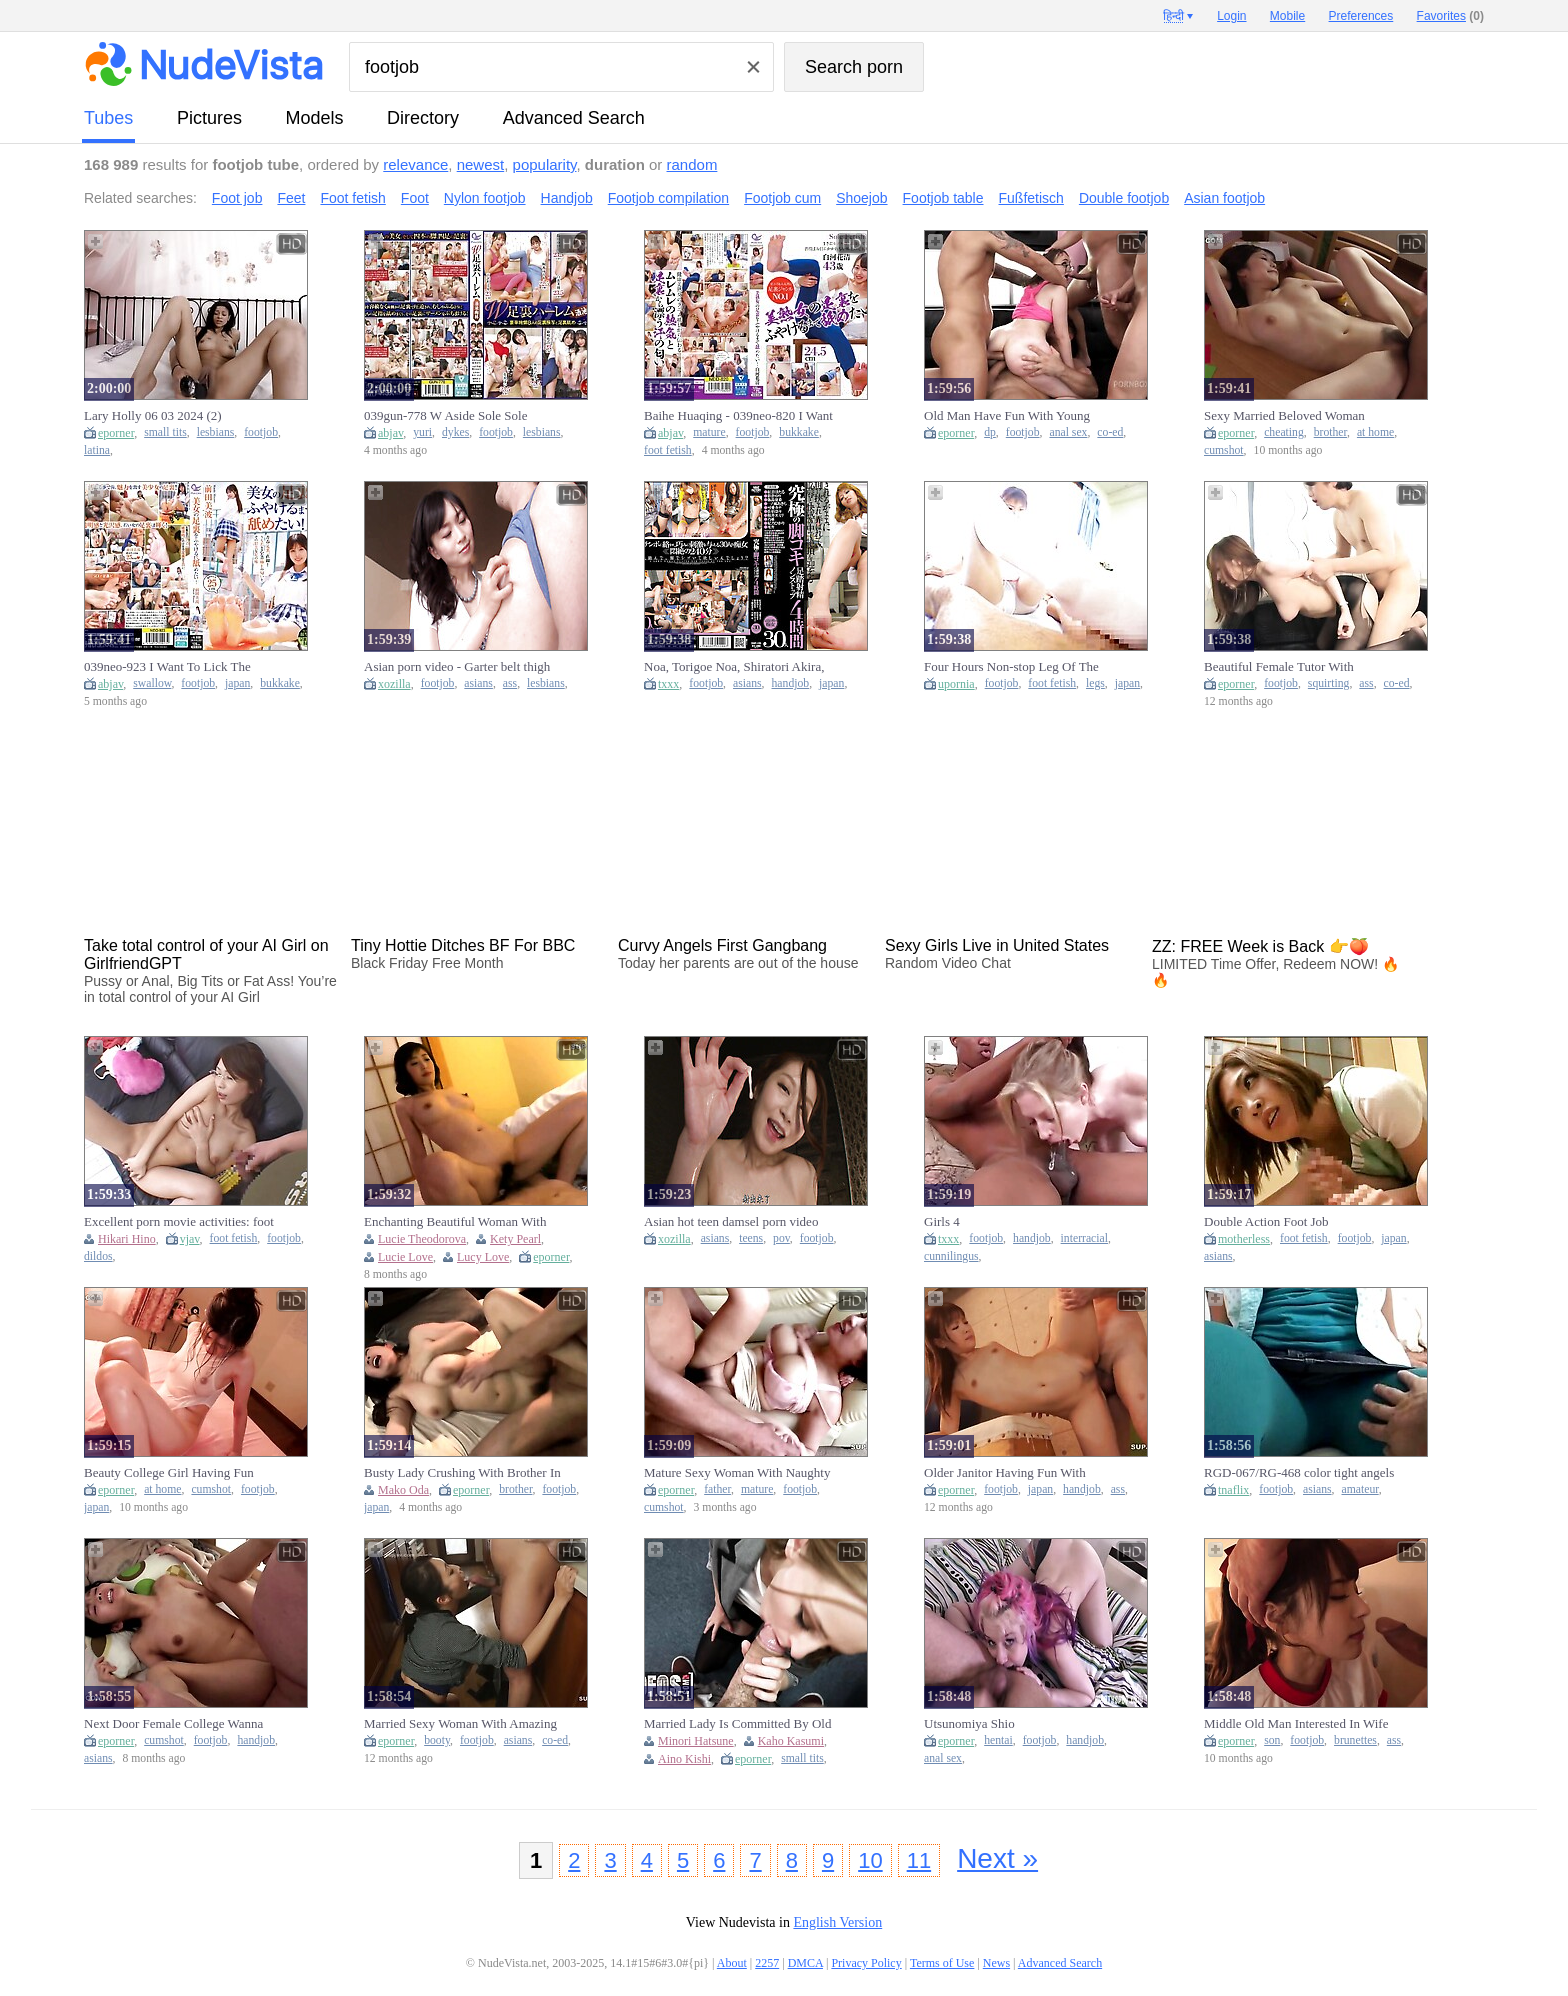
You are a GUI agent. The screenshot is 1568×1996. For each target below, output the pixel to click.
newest (481, 164)
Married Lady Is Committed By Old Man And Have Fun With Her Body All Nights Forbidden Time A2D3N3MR (737, 1724)
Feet (291, 198)
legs (1095, 683)
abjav (390, 433)
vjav (190, 1239)
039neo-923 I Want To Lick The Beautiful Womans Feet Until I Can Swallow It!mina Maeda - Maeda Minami (176, 667)
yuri (422, 432)
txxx (668, 684)
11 (919, 1860)
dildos (98, 1256)
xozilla (394, 684)
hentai (998, 1740)
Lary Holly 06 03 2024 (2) (153, 415)
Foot (415, 198)
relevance (415, 164)
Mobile (1287, 16)
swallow (152, 683)
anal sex (1068, 432)
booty (437, 1740)
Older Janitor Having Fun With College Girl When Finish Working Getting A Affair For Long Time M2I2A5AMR (1015, 1473)
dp (990, 432)
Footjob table (943, 198)
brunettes (1355, 1740)
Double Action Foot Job (1266, 1221)
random (692, 164)
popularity (545, 164)
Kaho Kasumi (791, 1741)
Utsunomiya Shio (969, 1723)
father (717, 1489)
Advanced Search (574, 118)
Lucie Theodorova (422, 1239)
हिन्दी (1173, 16)
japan (237, 683)
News (996, 1963)
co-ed (1110, 432)
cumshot (1224, 450)
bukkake (799, 432)
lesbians (216, 432)
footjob (261, 432)
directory (423, 118)
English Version (837, 1922)
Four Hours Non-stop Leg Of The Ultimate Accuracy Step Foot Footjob (1021, 667)
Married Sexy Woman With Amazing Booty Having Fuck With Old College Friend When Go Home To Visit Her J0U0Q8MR (460, 1724)
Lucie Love (405, 1257)
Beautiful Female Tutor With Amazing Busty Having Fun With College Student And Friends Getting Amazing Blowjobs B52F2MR (1300, 667)
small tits (165, 432)
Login (1231, 16)
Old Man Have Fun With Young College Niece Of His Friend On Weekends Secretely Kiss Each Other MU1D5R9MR (1020, 416)
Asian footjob (1224, 198)
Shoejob (861, 198)
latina (97, 450)
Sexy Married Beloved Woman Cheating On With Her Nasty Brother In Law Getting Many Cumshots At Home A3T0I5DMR (1301, 416)
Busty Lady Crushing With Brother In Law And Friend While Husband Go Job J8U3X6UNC (462, 1473)
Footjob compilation (668, 198)
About (732, 1963)
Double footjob (1124, 198)
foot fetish (668, 450)
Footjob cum (782, 198)
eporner (116, 433)
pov (781, 1238)
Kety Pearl (515, 1239)
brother (1330, 432)
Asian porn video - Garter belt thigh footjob (457, 667)
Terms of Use (942, 1963)
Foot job (237, 198)
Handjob (567, 198)
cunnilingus (951, 1256)
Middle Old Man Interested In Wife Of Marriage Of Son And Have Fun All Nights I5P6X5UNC (1296, 1724)
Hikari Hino (127, 1239)
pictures (209, 118)
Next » (997, 1858)
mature (709, 432)
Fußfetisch (1031, 198)
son (1272, 1740)
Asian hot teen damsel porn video (731, 1221)
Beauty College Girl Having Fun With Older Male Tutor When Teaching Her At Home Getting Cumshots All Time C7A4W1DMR (176, 1473)
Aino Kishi (684, 1759)
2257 (767, 1963)
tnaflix (1233, 1490)
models (315, 118)
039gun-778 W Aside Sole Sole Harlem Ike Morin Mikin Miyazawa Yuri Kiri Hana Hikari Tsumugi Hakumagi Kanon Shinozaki (457, 416)
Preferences (1361, 16)
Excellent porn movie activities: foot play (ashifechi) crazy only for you (179, 1222)
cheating (1284, 432)
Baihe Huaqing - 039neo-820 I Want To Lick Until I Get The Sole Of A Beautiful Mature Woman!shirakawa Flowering (738, 416)
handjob (791, 683)
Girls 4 (942, 1221)
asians (478, 683)
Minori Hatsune (696, 1741)
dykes (455, 432)
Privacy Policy (866, 1963)
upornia (956, 684)
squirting (1329, 683)
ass (510, 683)
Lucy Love (483, 1257)
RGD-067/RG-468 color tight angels (1299, 1472)
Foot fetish (352, 198)
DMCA (805, 1963)
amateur (1360, 1489)
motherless (1244, 1239)
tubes (108, 118)
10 (870, 1860)
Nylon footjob (485, 198)
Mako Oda (403, 1490)
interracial (1084, 1238)
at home (1375, 432)
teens (751, 1238)
